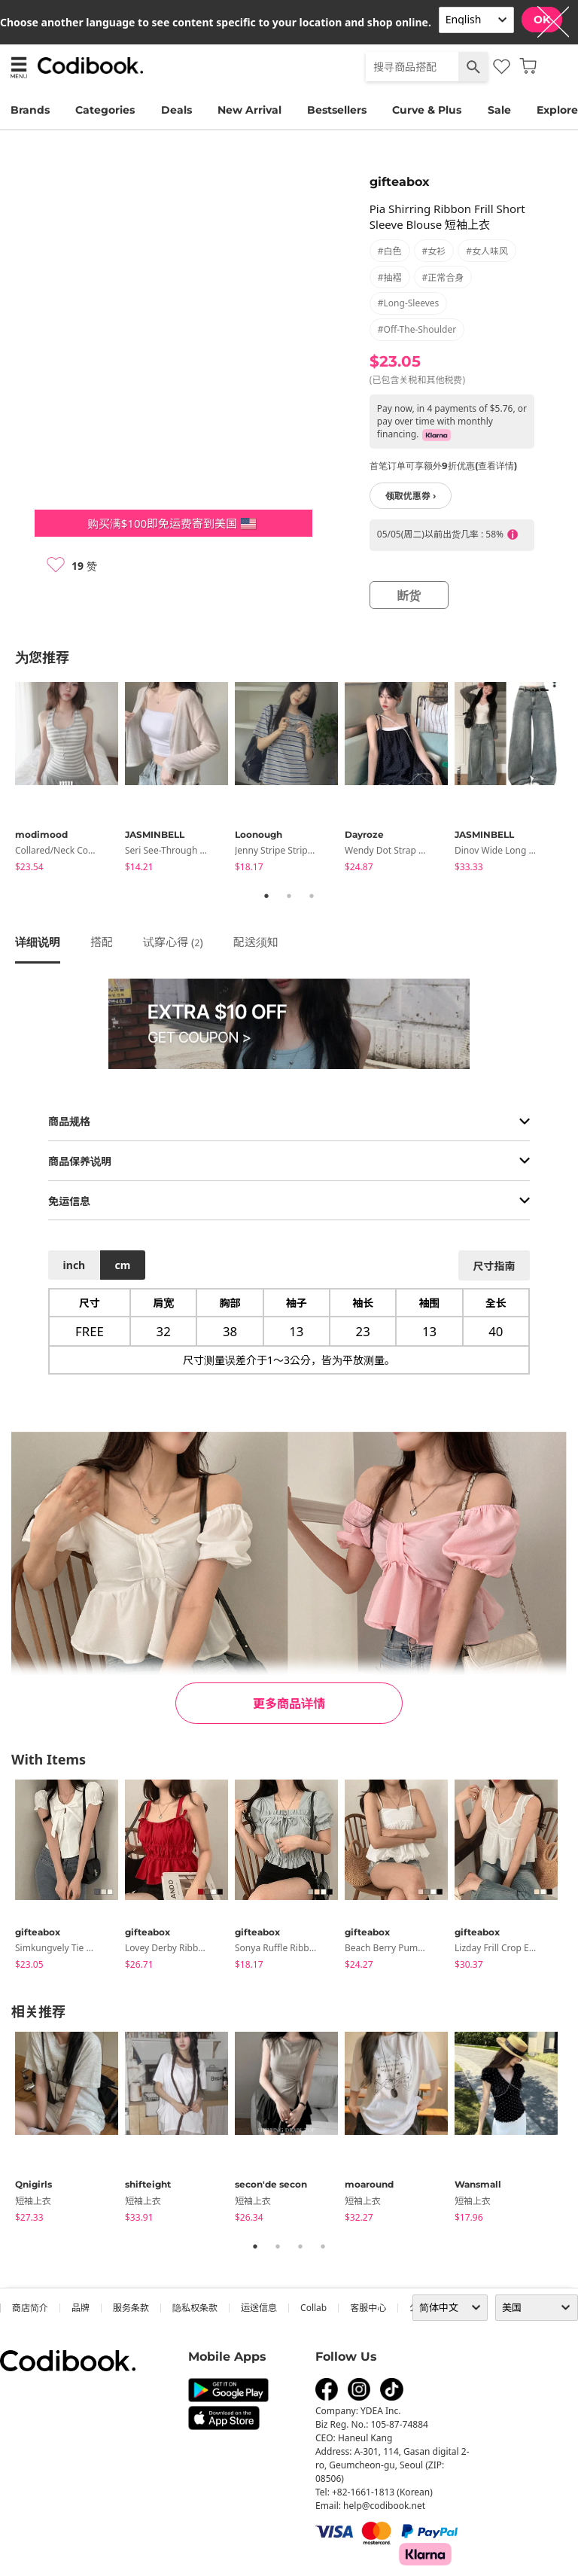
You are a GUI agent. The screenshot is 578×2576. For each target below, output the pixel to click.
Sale (499, 110)
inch (74, 1265)
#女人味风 (487, 251)
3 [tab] (311, 895)
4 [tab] (322, 2246)
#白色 (390, 251)
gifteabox (400, 182)
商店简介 (30, 2307)
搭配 (101, 941)
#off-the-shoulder (417, 329)
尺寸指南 (494, 1266)
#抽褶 (390, 277)
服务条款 (131, 2307)
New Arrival (249, 110)
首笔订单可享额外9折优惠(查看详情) (443, 465)
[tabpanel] (70, 779)
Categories (105, 110)
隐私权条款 (195, 2307)
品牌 (80, 2307)
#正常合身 (443, 277)
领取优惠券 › (411, 495)
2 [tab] (289, 895)
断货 (409, 595)
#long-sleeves (409, 303)
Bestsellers (337, 110)
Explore (557, 110)
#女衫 (434, 251)
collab (313, 2307)
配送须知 (255, 941)
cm (122, 1265)
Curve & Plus (426, 110)
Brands (30, 110)
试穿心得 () (173, 941)
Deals (176, 110)
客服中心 (368, 2307)
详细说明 (37, 941)
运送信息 (259, 2307)
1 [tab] (266, 895)
